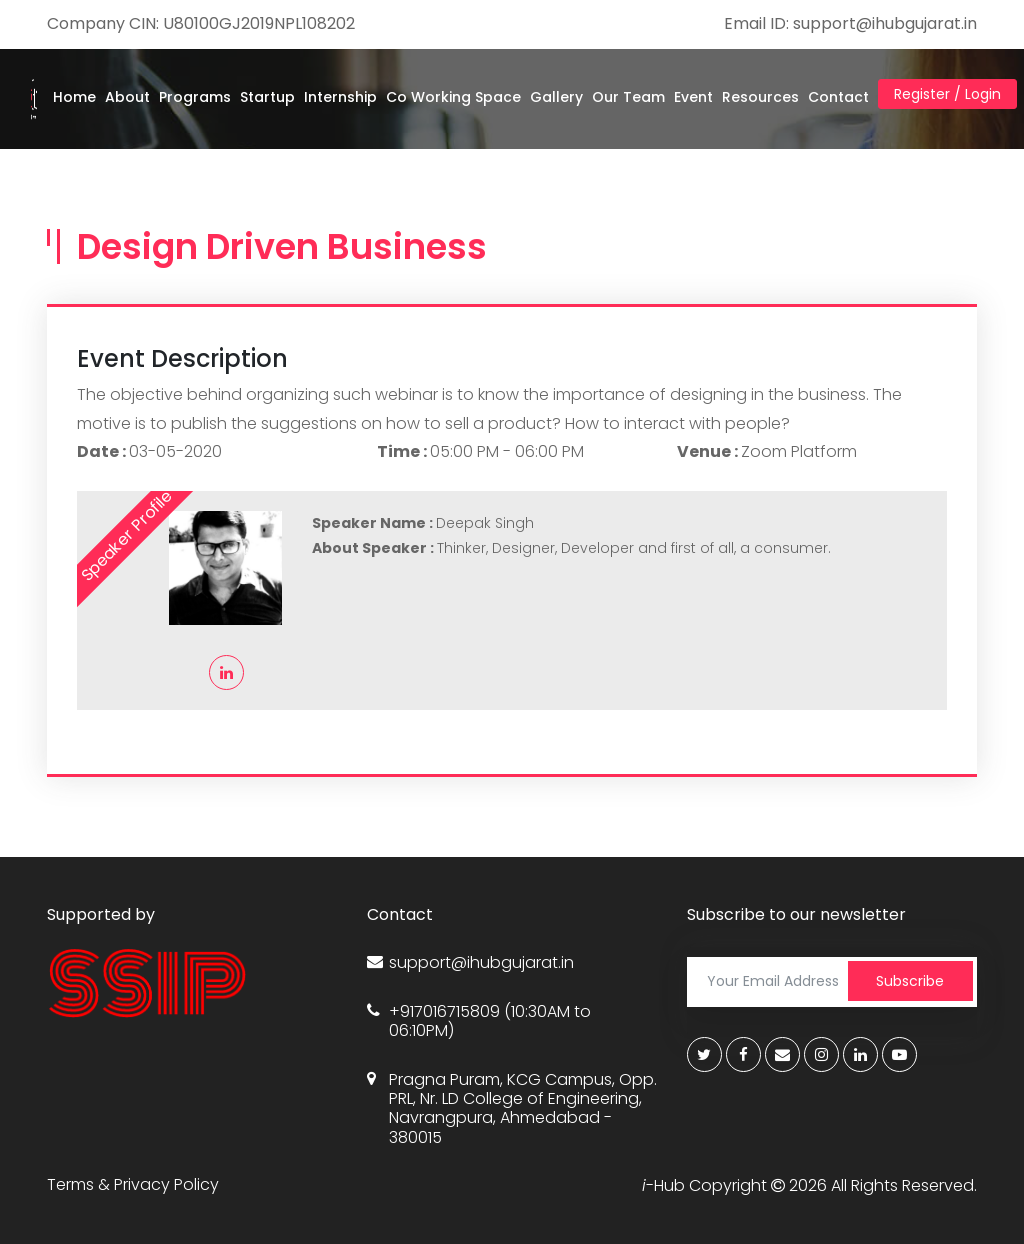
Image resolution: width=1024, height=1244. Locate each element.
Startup (267, 97)
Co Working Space (453, 97)
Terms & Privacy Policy (133, 1184)
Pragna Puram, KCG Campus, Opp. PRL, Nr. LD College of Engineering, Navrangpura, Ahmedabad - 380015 (512, 1108)
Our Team (628, 97)
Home (74, 97)
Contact (838, 97)
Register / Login (947, 94)
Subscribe (910, 981)
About (127, 97)
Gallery (556, 97)
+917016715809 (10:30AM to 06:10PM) (479, 1021)
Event (693, 97)
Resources (760, 97)
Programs (195, 97)
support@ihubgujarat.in (470, 962)
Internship (340, 97)
